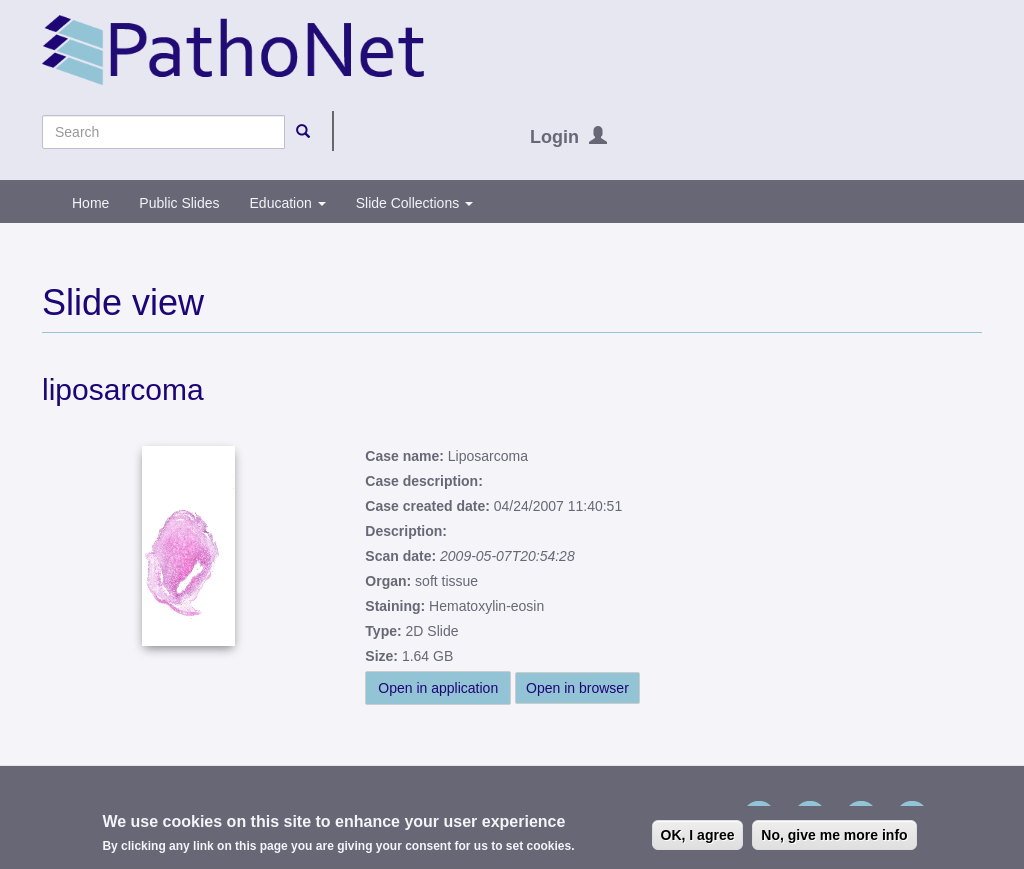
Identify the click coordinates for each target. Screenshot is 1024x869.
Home (90, 203)
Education (288, 203)
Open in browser (577, 688)
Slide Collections (414, 203)
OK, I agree (698, 837)
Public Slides (179, 203)
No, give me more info (834, 837)
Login (554, 137)
